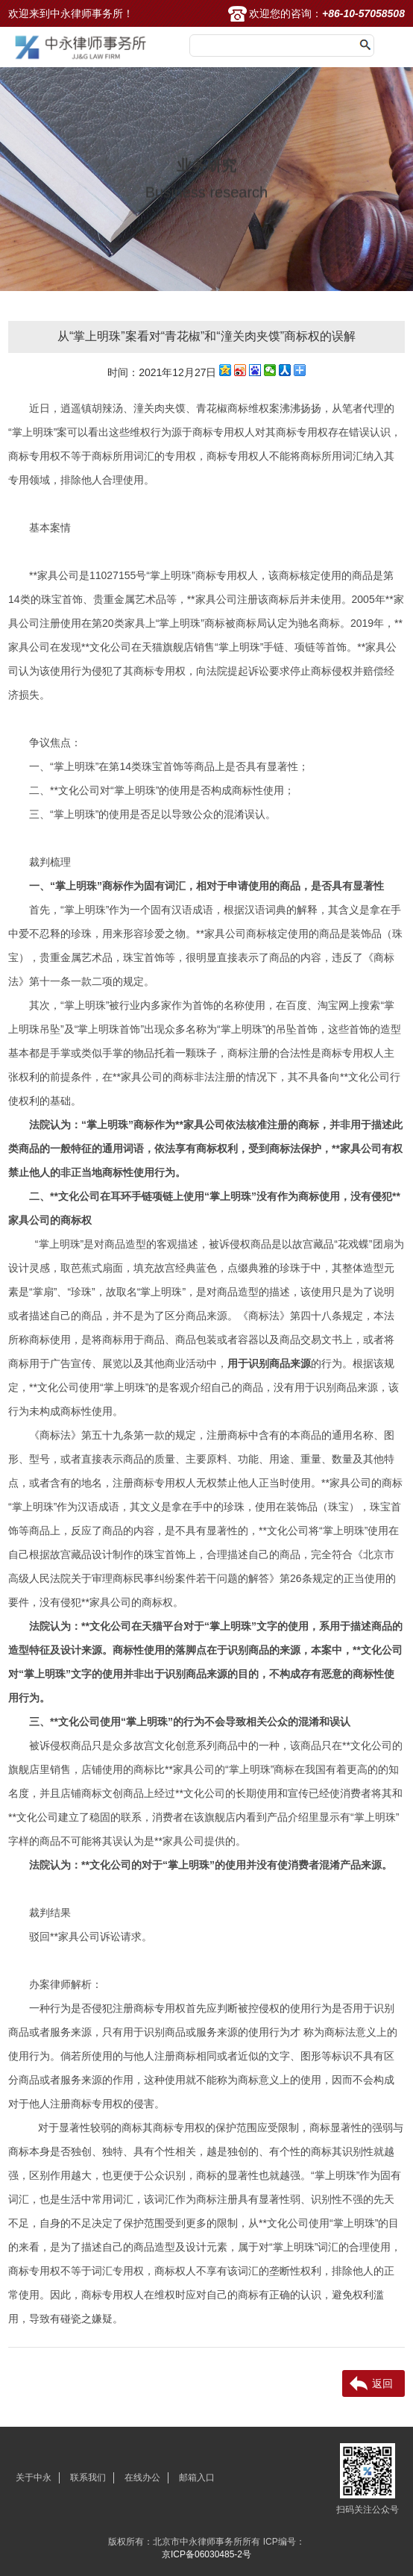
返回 (382, 2383)
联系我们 (88, 2477)
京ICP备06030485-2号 (206, 2554)
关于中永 (33, 2477)
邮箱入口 (197, 2477)
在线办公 (142, 2477)
